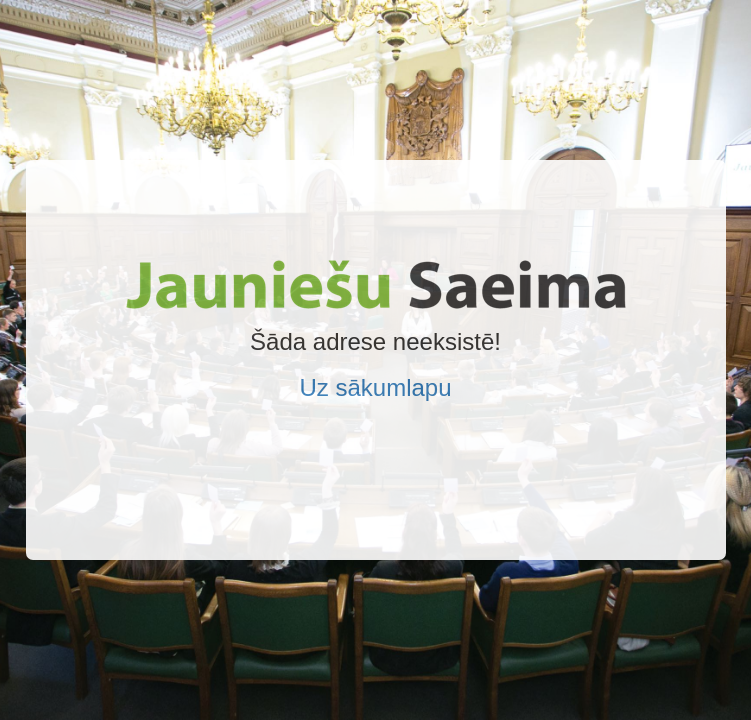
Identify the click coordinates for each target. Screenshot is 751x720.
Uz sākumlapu (375, 387)
